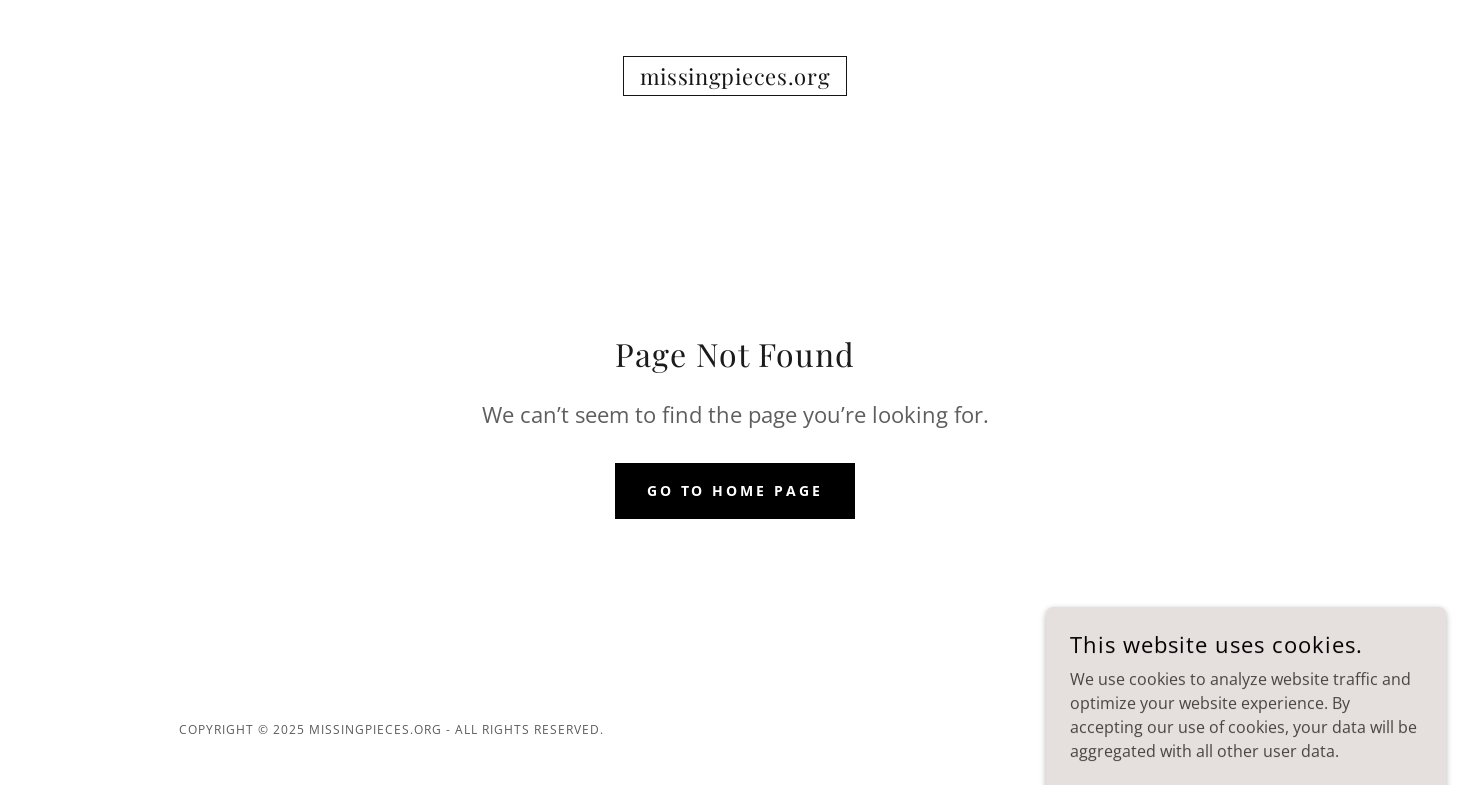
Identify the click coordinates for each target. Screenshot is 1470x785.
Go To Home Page (735, 490)
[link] (735, 79)
